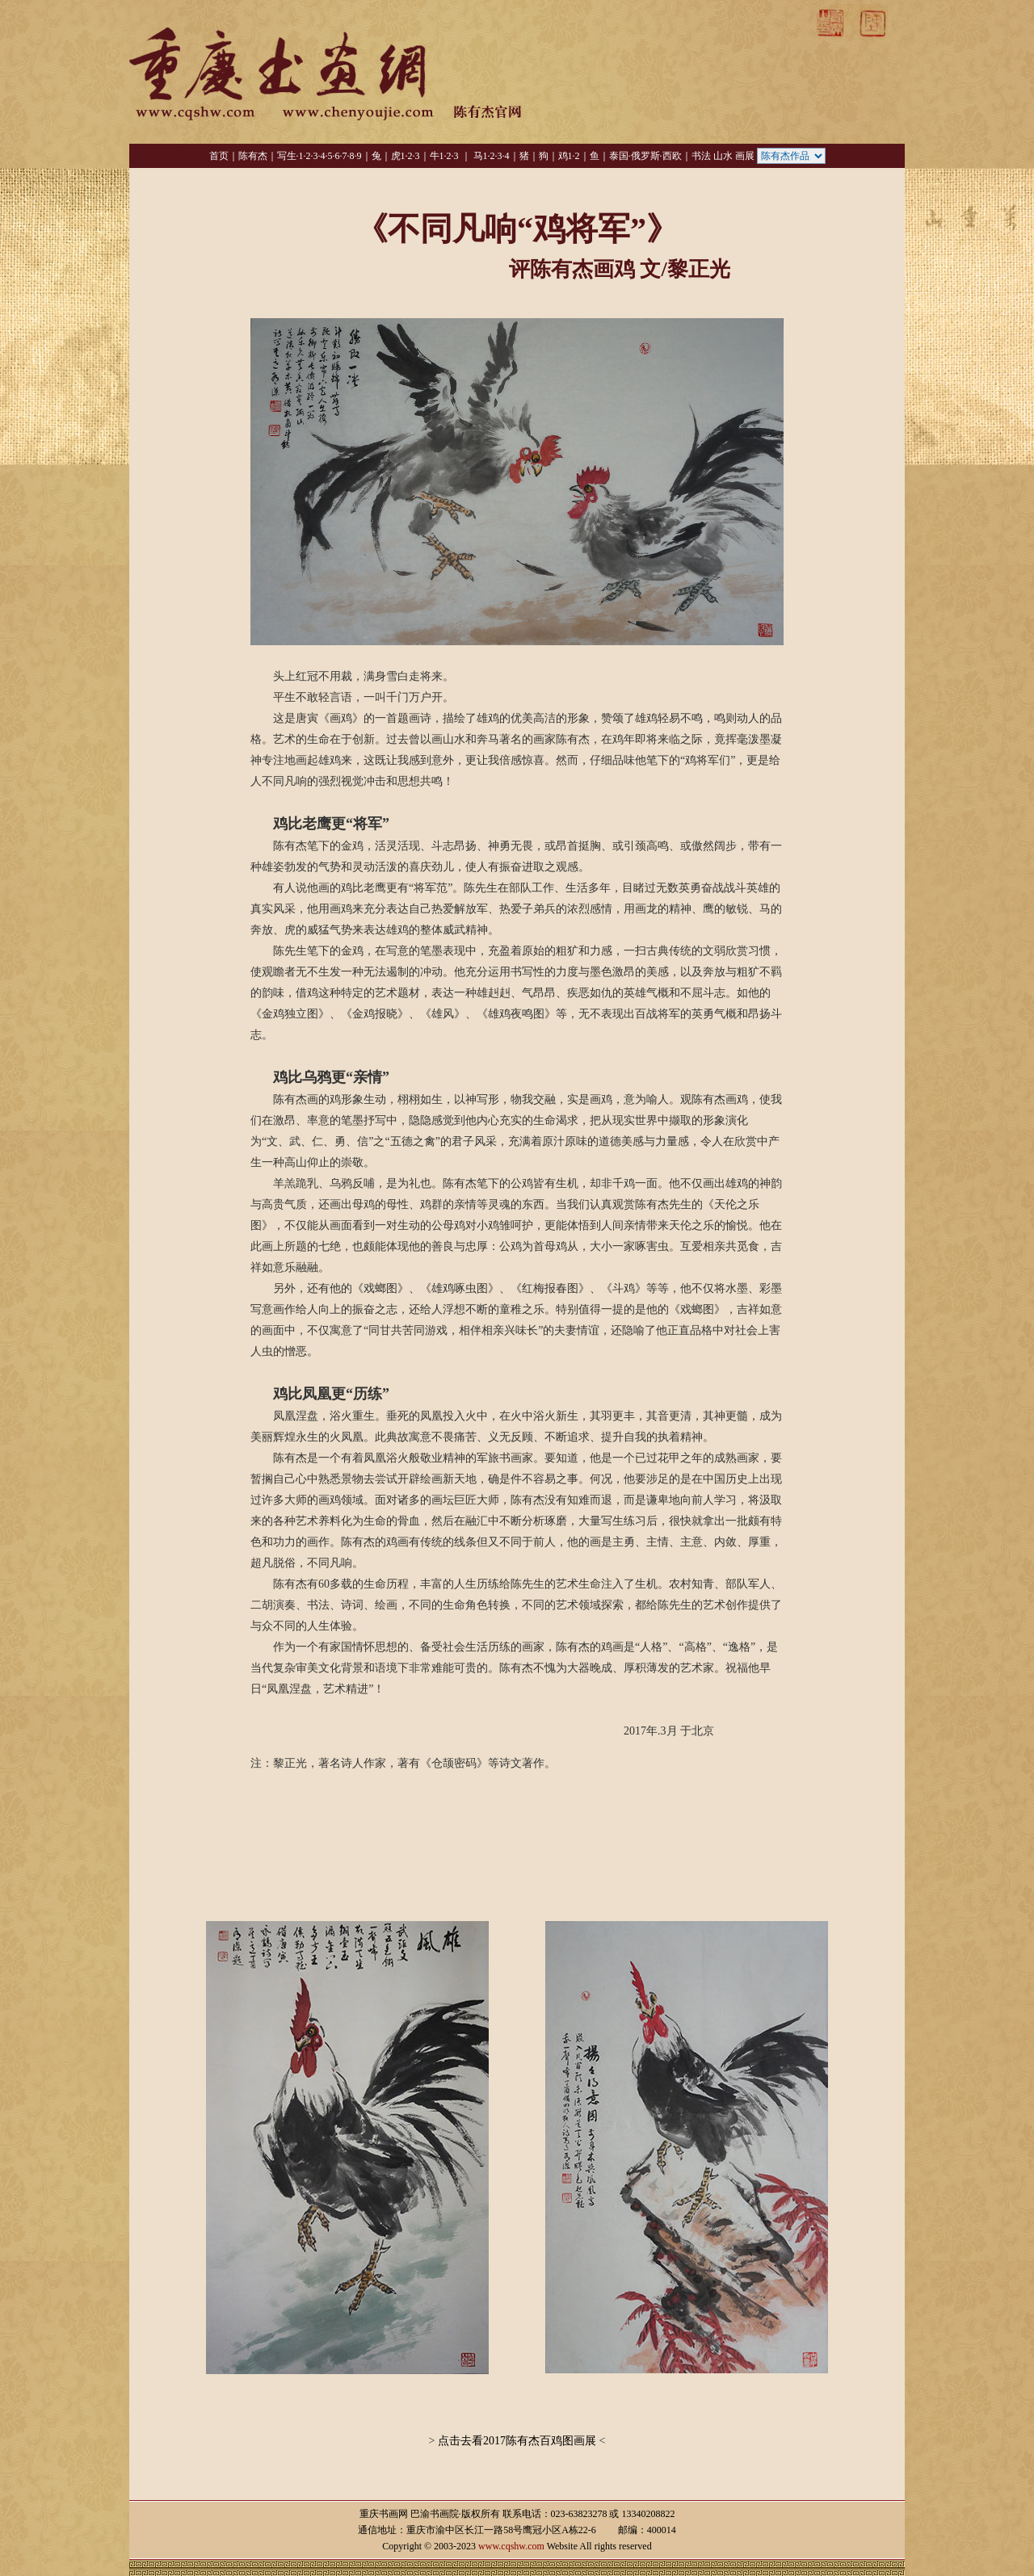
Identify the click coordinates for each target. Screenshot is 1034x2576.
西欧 (672, 156)
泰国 (618, 156)
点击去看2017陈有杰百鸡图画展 (517, 2441)
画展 (744, 156)
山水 (723, 156)
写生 (286, 156)
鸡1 (565, 156)
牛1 (437, 156)
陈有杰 (252, 156)
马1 (480, 156)
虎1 (398, 156)
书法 (701, 156)
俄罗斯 (645, 156)
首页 (219, 156)
